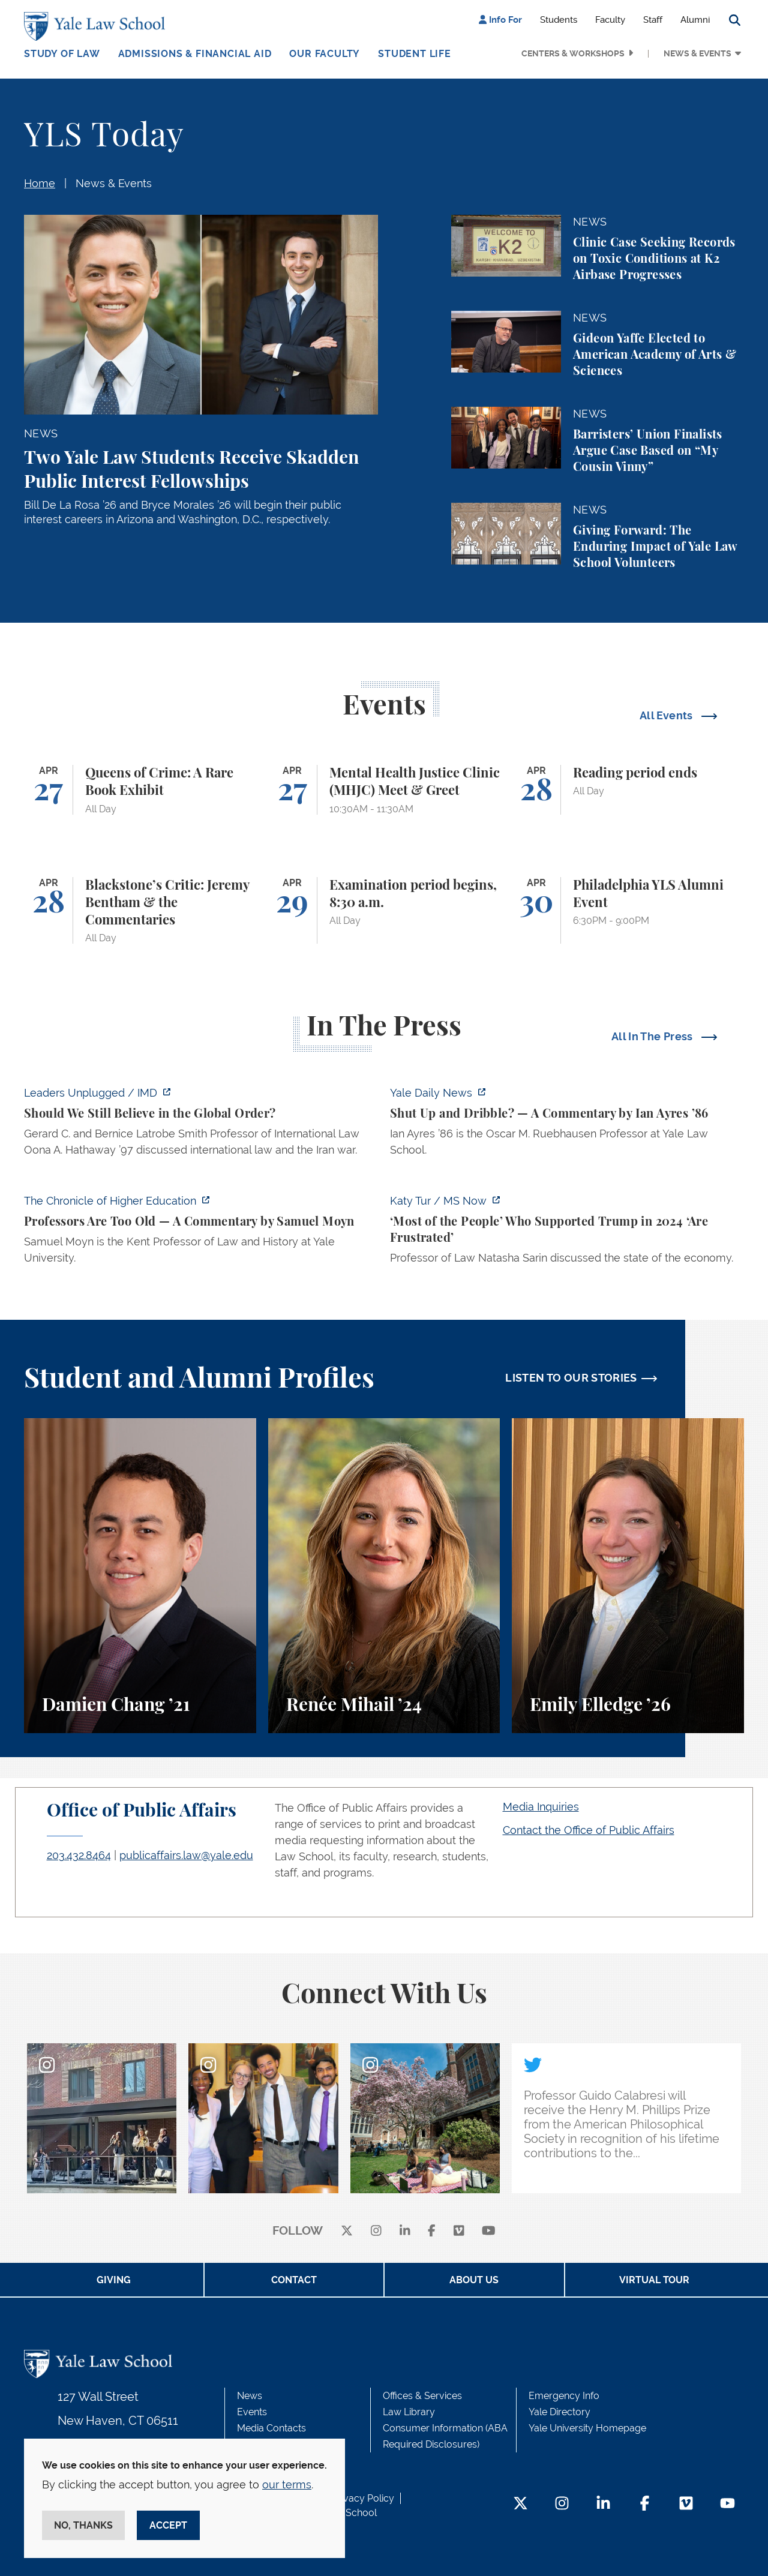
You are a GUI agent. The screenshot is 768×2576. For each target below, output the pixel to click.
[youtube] (489, 2231)
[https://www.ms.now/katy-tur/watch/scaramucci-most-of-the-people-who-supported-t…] (567, 1233)
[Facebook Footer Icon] (644, 2504)
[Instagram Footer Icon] (561, 2504)
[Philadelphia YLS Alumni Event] (628, 910)
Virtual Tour (654, 2280)
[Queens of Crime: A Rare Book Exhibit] (140, 790)
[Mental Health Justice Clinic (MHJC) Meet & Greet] (384, 790)
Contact (294, 2280)
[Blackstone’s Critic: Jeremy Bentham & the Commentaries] (140, 910)
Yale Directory (559, 2412)
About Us (474, 2280)
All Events (667, 715)
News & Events (697, 53)
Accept (168, 2525)
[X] (347, 2231)
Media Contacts (271, 2428)
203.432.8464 (79, 1855)
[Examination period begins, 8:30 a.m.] (384, 910)
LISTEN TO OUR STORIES (571, 1377)
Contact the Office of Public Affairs (588, 1830)
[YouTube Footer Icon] (727, 2504)
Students (558, 19)
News (249, 2395)
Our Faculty (324, 53)
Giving (114, 2280)
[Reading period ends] (628, 790)
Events (252, 2412)
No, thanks (83, 2525)
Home (39, 183)
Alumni (695, 19)
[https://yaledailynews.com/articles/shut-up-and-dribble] (567, 1125)
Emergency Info (564, 2395)
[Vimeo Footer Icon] (686, 2504)
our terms (286, 2484)
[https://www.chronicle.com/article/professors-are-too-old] (201, 1233)
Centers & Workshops (573, 53)
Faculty (610, 19)
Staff (652, 19)
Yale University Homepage (587, 2428)
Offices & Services (422, 2395)
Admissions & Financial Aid (195, 53)
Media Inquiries (541, 1806)
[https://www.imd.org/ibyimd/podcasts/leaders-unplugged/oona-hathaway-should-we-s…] (201, 1125)
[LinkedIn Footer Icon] (603, 2504)
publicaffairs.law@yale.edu (186, 1855)
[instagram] (376, 2231)
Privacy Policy (363, 2498)
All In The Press (653, 1036)
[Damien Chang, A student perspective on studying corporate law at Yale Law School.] (140, 1575)
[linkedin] (405, 2231)
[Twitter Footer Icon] (520, 2504)
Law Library (409, 2412)
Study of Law (62, 53)
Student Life (414, 53)
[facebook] (432, 2231)
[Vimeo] (459, 2231)
